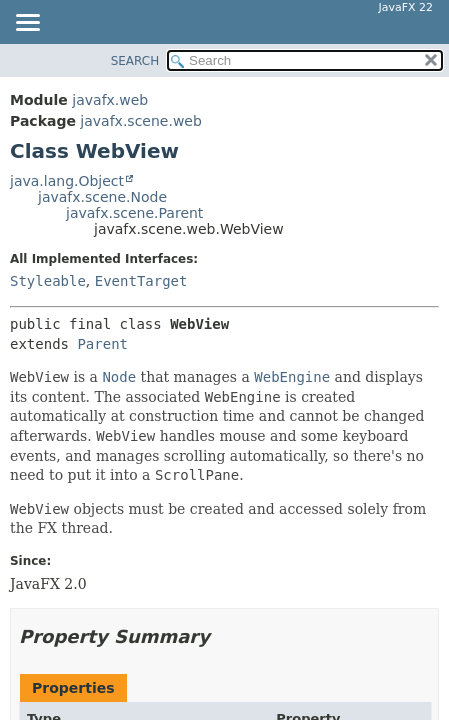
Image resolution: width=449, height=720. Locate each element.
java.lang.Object (67, 181)
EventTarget (141, 281)
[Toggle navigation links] (27, 24)
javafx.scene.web (141, 121)
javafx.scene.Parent (134, 213)
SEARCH (135, 61)
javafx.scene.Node (102, 197)
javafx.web (110, 100)
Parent (102, 344)
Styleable (48, 281)
